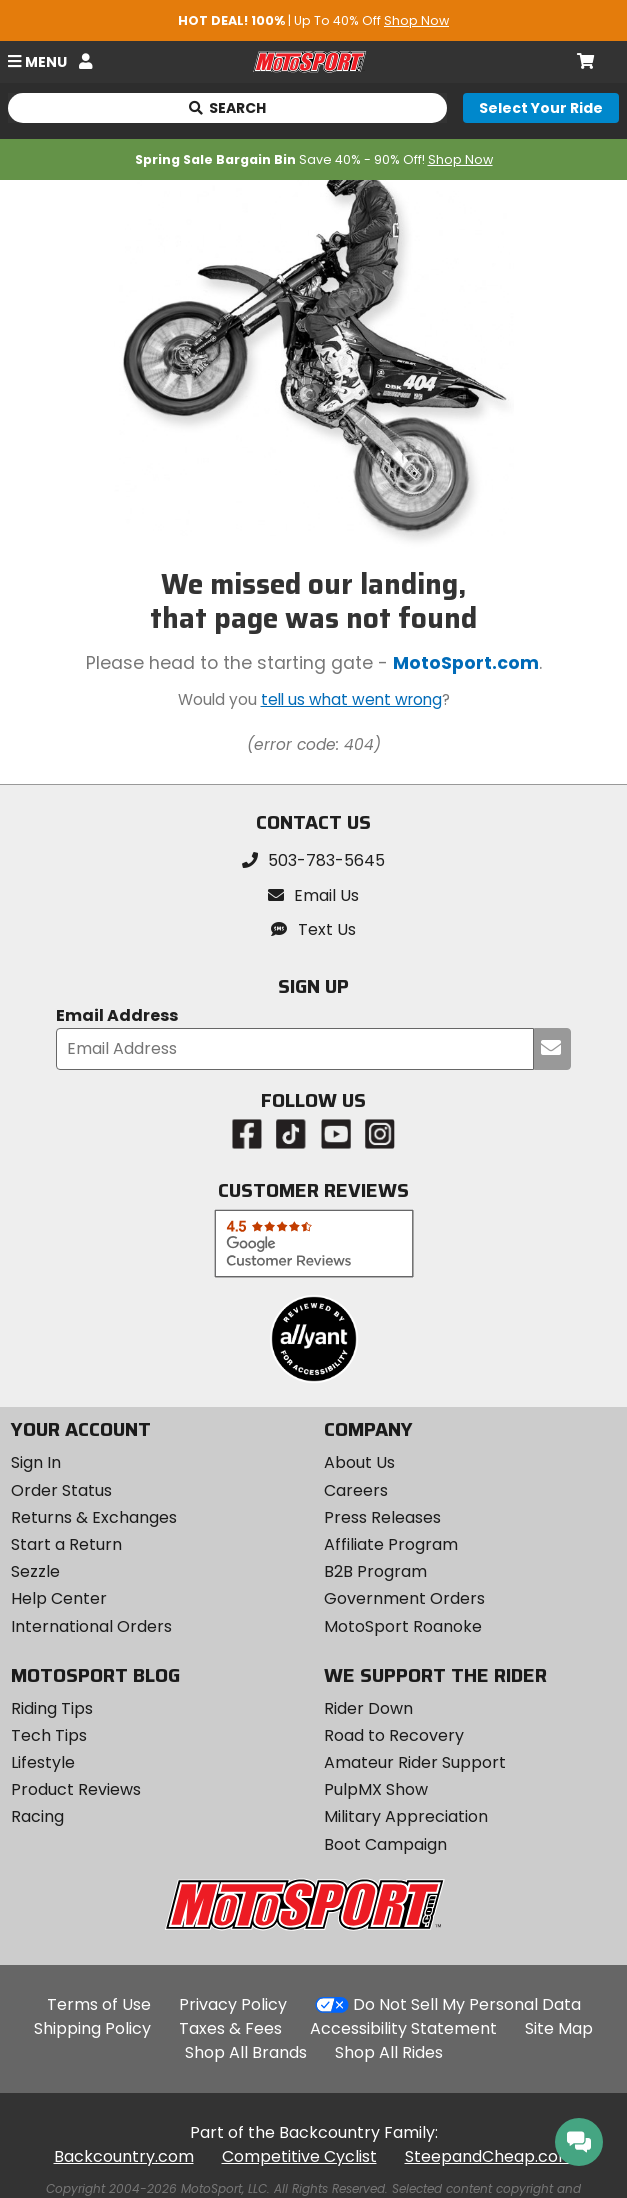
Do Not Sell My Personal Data (467, 2005)
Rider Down (368, 1708)
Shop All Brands (246, 2052)
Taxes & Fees (230, 2028)
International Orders (91, 1626)
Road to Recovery (394, 1735)
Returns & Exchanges (94, 1517)
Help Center (59, 1598)
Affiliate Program (391, 1544)
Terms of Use (99, 2004)
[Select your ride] (541, 108)
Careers (356, 1490)
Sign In (36, 1462)
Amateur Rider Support (415, 1762)
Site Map (559, 2028)
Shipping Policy (92, 2028)
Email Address (117, 1016)
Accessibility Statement (403, 2028)
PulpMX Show (376, 1789)
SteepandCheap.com (489, 2156)
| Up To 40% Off (313, 20)
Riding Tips (52, 1708)
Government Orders (404, 1598)
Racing (37, 1816)
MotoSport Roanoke (403, 1626)
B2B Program (375, 1571)
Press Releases (382, 1517)
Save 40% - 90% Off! (314, 159)
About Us (359, 1462)
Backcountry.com (124, 2156)
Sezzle (35, 1571)
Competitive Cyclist (299, 2156)
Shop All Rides (389, 2052)
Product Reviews (76, 1789)
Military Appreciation (406, 1816)
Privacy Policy (233, 2004)
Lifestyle (43, 1762)
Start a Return (66, 1544)
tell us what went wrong (351, 699)
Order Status (61, 1490)
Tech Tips (49, 1735)
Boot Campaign (385, 1844)
